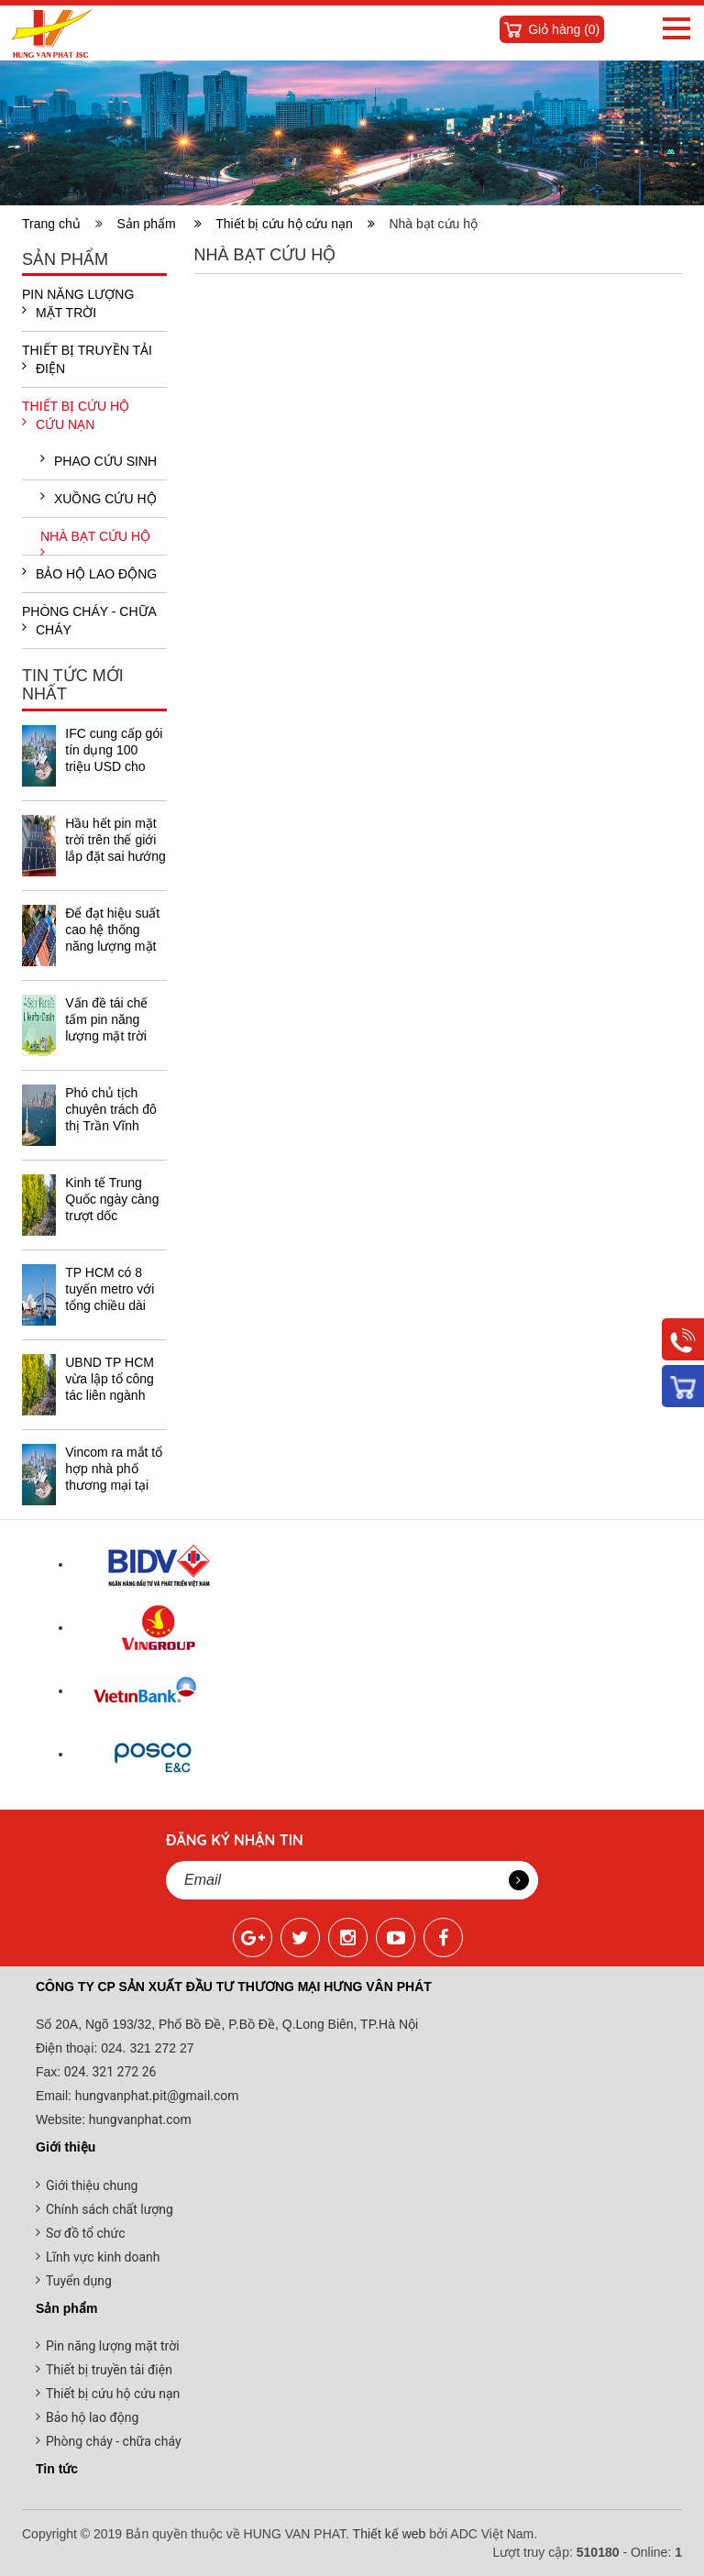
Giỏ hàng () (564, 29)
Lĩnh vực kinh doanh (103, 2257)
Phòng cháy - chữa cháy (89, 620)
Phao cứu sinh (98, 460)
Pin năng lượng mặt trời (78, 303)
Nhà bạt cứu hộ (95, 542)
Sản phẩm (159, 223)
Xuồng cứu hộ (98, 498)
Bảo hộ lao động (89, 573)
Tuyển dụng (79, 2280)
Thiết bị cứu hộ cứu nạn (295, 223)
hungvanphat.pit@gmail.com (157, 2095)
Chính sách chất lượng (109, 2209)
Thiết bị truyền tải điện (87, 359)
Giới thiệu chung (92, 2185)
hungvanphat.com (138, 2119)
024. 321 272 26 (108, 2071)
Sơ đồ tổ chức (86, 2233)
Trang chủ (55, 223)
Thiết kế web (389, 2533)
